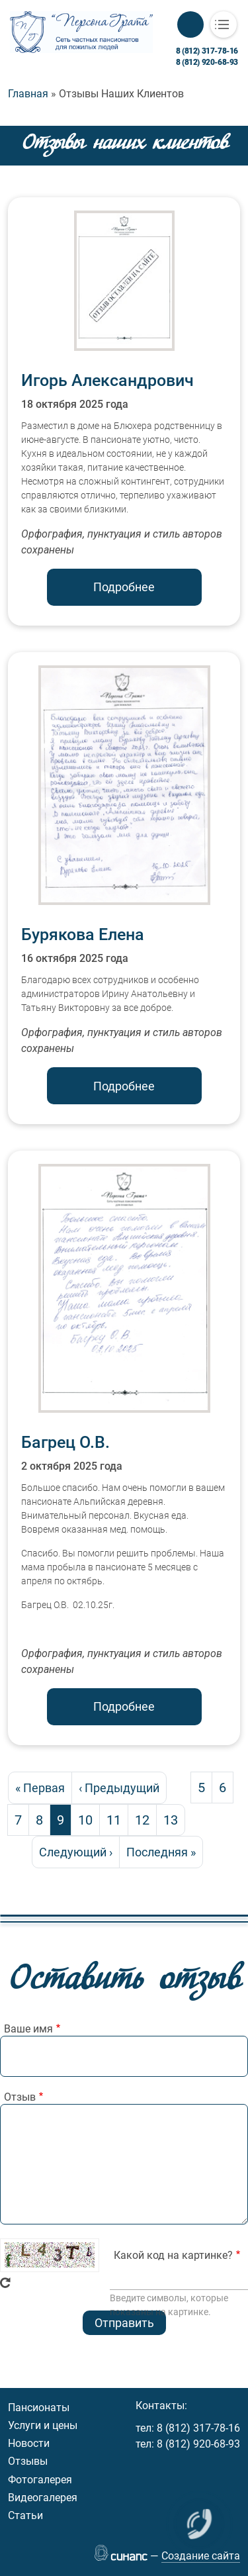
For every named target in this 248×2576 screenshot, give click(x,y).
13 (174, 1819)
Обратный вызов (190, 24)
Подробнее (124, 587)
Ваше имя (28, 2029)
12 (145, 1819)
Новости (29, 2443)
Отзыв (20, 2097)
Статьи (25, 2515)
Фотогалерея (40, 2479)
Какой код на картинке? (173, 2255)
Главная (28, 93)
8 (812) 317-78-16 (207, 51)
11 (117, 1819)
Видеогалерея (42, 2497)
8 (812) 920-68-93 (207, 62)
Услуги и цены (42, 2425)
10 (88, 1819)
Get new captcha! (5, 2282)
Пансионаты (38, 2407)
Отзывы (28, 2461)
